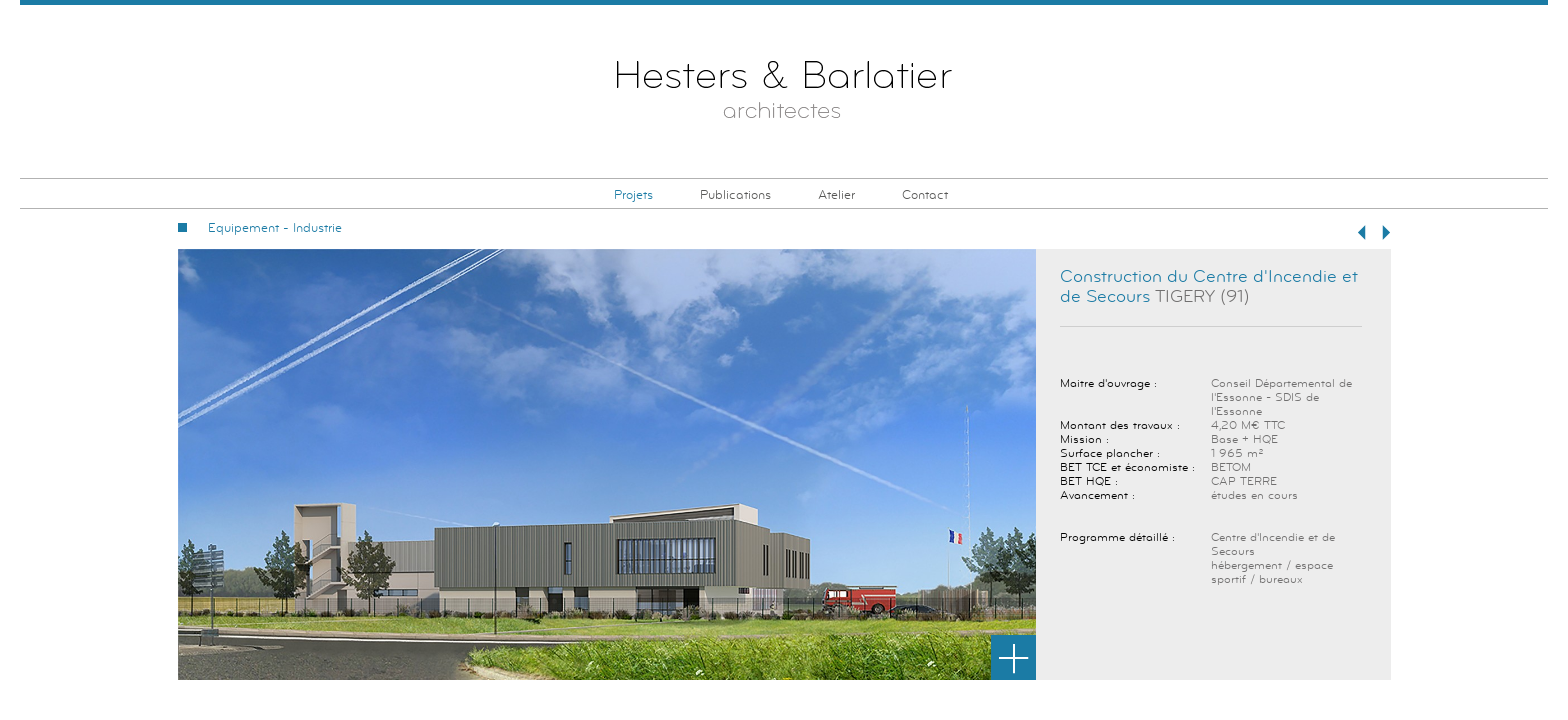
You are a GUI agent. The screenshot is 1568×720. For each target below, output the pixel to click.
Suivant (1386, 232)
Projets (633, 195)
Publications (735, 195)
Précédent (1362, 232)
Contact (925, 195)
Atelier (836, 195)
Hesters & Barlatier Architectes (784, 94)
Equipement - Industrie (275, 228)
